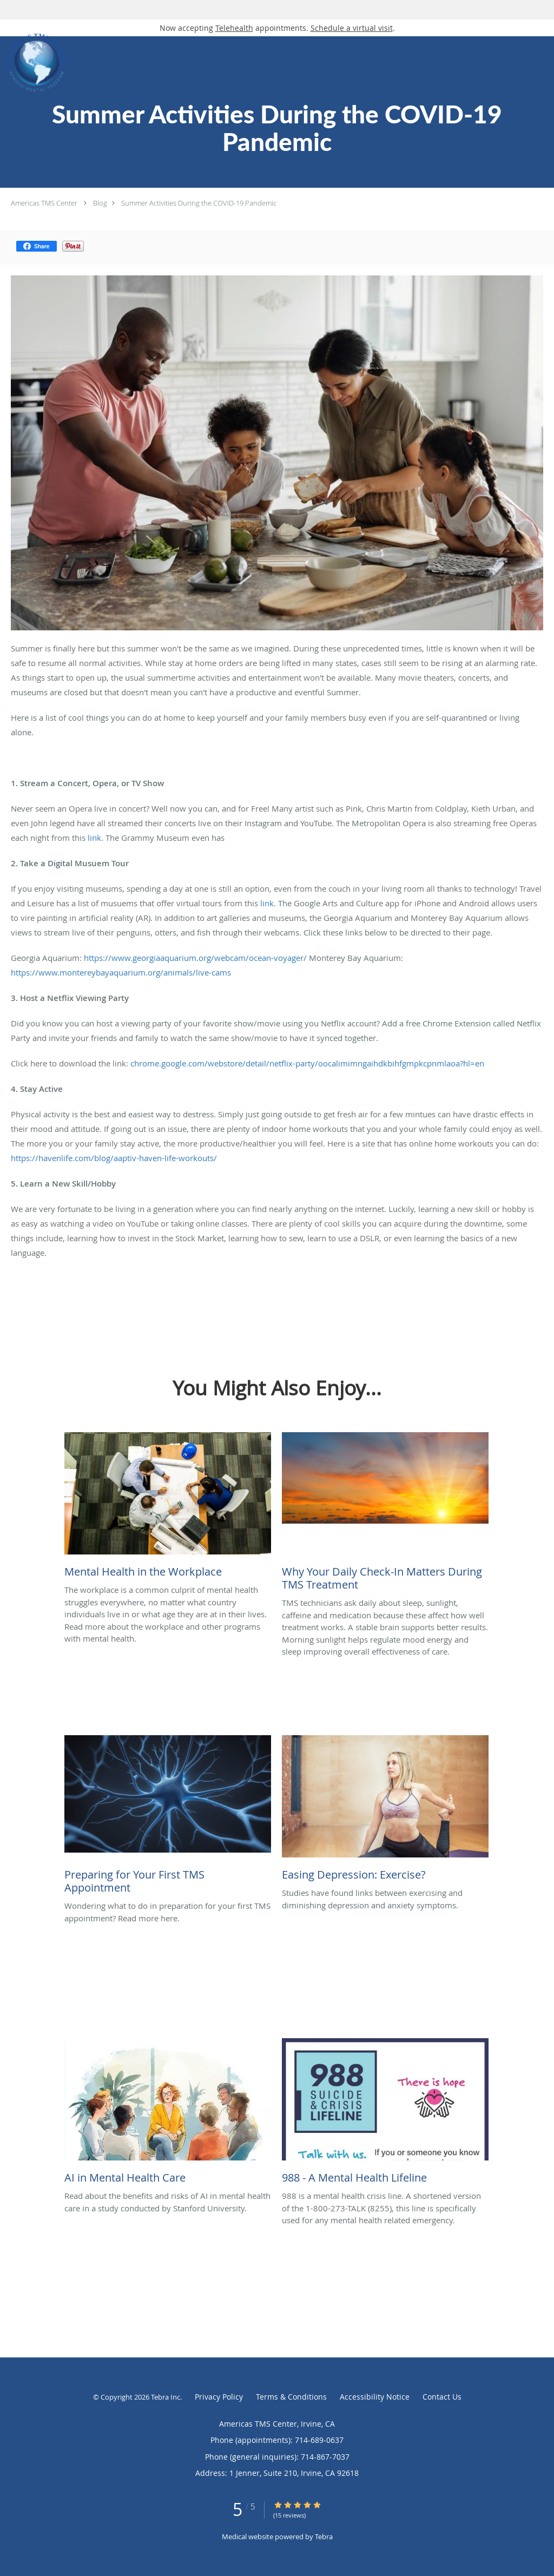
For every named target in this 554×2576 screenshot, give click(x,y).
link (94, 837)
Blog (100, 203)
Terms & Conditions (291, 2396)
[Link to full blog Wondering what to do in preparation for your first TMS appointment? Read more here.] (167, 1817)
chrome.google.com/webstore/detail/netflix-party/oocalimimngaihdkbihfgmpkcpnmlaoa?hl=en (307, 1063)
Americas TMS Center (44, 203)
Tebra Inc (165, 2397)
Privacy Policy (219, 2396)
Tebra (324, 2536)
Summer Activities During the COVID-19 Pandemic (198, 203)
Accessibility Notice (375, 2396)
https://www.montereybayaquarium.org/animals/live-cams (121, 972)
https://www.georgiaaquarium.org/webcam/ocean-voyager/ (195, 957)
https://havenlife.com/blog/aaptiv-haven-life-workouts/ (114, 1157)
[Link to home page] (34, 62)
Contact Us (442, 2396)
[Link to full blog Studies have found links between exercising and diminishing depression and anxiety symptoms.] (385, 1811)
